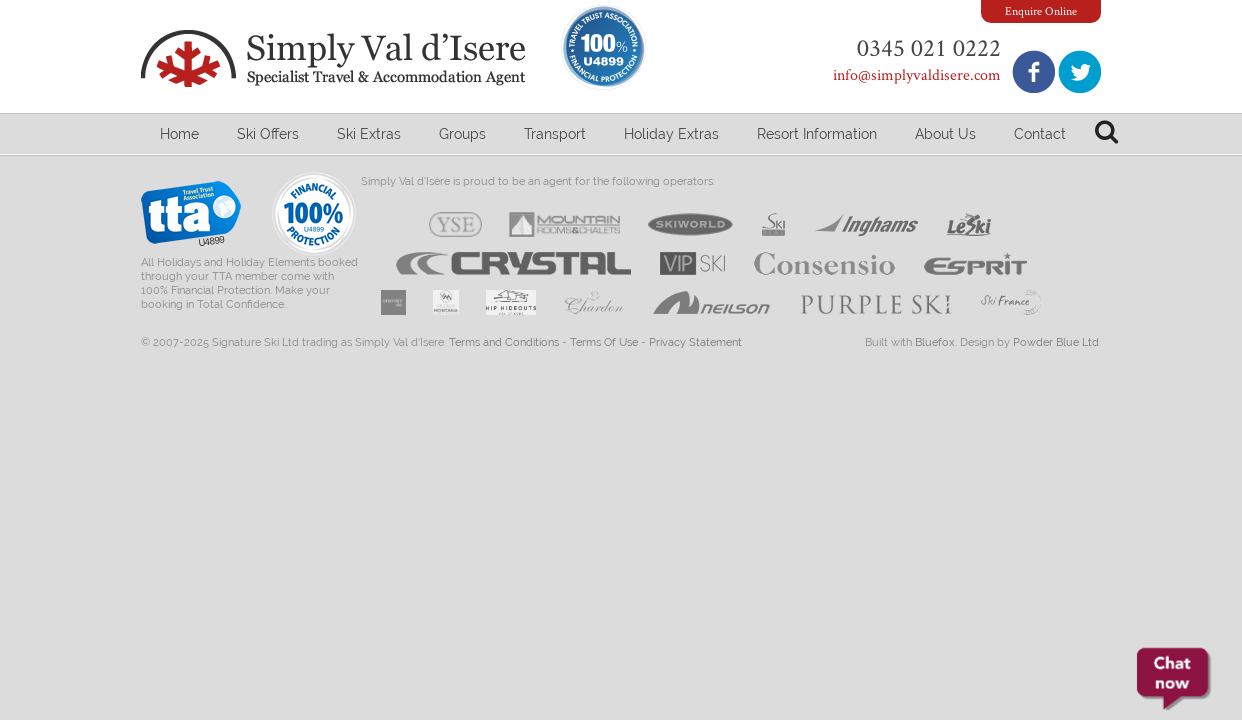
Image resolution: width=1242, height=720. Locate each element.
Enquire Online (1041, 10)
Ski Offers (268, 134)
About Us (945, 134)
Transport (555, 134)
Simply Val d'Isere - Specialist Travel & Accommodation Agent (336, 58)
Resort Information (817, 134)
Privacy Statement (695, 342)
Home (179, 134)
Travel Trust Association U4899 (191, 218)
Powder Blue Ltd (1056, 342)
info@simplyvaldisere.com (917, 74)
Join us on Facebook (1033, 71)
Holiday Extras (671, 134)
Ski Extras (369, 134)
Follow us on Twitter (1079, 71)
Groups (462, 134)
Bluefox (935, 342)
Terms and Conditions (504, 342)
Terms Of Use (604, 342)
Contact (1040, 134)
